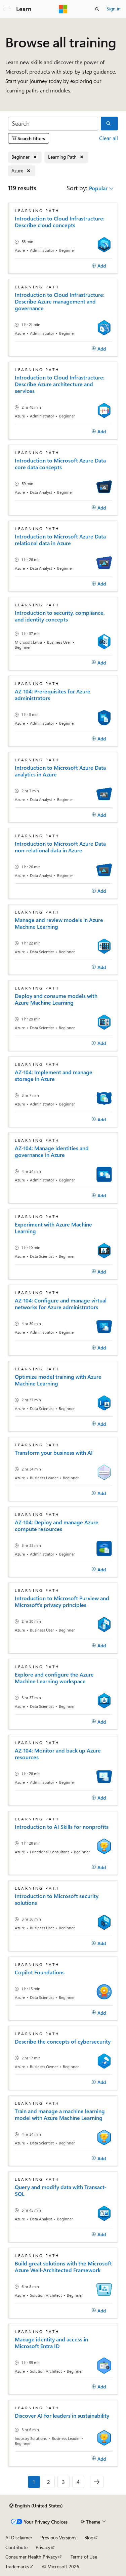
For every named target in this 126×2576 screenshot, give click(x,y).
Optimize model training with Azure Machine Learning (58, 1380)
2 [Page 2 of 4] (48, 2481)
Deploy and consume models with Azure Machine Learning (56, 999)
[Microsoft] (63, 9)
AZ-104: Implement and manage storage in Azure (53, 1075)
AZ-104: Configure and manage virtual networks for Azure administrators (61, 1304)
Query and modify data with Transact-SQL (60, 2190)
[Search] (53, 123)
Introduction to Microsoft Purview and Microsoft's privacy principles (62, 1601)
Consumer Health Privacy (31, 2556)
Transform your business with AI (54, 1452)
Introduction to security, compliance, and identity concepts (60, 616)
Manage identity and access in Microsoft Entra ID (51, 2342)
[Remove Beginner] (25, 157)
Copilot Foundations (40, 1972)
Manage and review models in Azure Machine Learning (59, 923)
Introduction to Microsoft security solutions (56, 1899)
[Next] (97, 2482)
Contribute (16, 2547)
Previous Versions (58, 2537)
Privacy (43, 2547)
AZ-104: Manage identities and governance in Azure (52, 1151)
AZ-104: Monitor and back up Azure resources (58, 1754)
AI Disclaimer (18, 2537)
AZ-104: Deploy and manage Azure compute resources (56, 1525)
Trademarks (17, 2566)
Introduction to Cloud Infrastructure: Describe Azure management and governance (59, 301)
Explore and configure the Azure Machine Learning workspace (54, 1678)
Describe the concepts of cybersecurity (63, 2041)
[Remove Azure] (21, 170)
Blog (88, 2537)
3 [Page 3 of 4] (63, 2481)
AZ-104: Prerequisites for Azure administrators (52, 694)
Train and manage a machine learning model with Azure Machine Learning (60, 2114)
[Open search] (97, 9)
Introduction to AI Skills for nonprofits (62, 1826)
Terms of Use (84, 2556)
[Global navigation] (6, 9)
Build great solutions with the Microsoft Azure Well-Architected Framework (63, 2266)
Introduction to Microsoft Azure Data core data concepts (60, 464)
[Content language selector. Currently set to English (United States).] (36, 2505)
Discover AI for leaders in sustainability (62, 2415)
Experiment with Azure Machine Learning (53, 1228)
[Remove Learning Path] (66, 157)
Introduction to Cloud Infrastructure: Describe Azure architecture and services (59, 384)
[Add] (99, 265)
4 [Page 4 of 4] (78, 2481)
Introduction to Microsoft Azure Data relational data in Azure (60, 540)
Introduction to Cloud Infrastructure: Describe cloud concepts (59, 222)
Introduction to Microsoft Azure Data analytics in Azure (60, 771)
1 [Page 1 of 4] (34, 2481)
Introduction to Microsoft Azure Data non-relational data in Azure (60, 847)
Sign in (114, 8)
